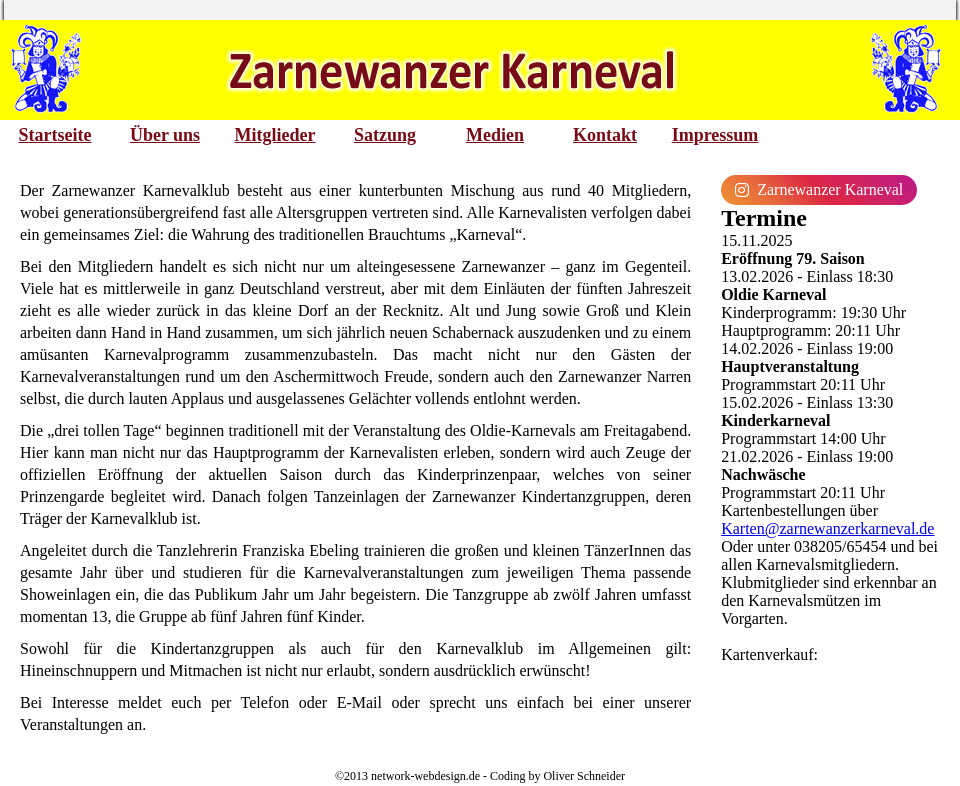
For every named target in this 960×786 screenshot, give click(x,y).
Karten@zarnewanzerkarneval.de (827, 528)
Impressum (715, 135)
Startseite (55, 135)
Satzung (385, 135)
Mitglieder (275, 135)
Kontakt (605, 135)
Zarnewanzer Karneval (819, 189)
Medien (495, 135)
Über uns (165, 135)
